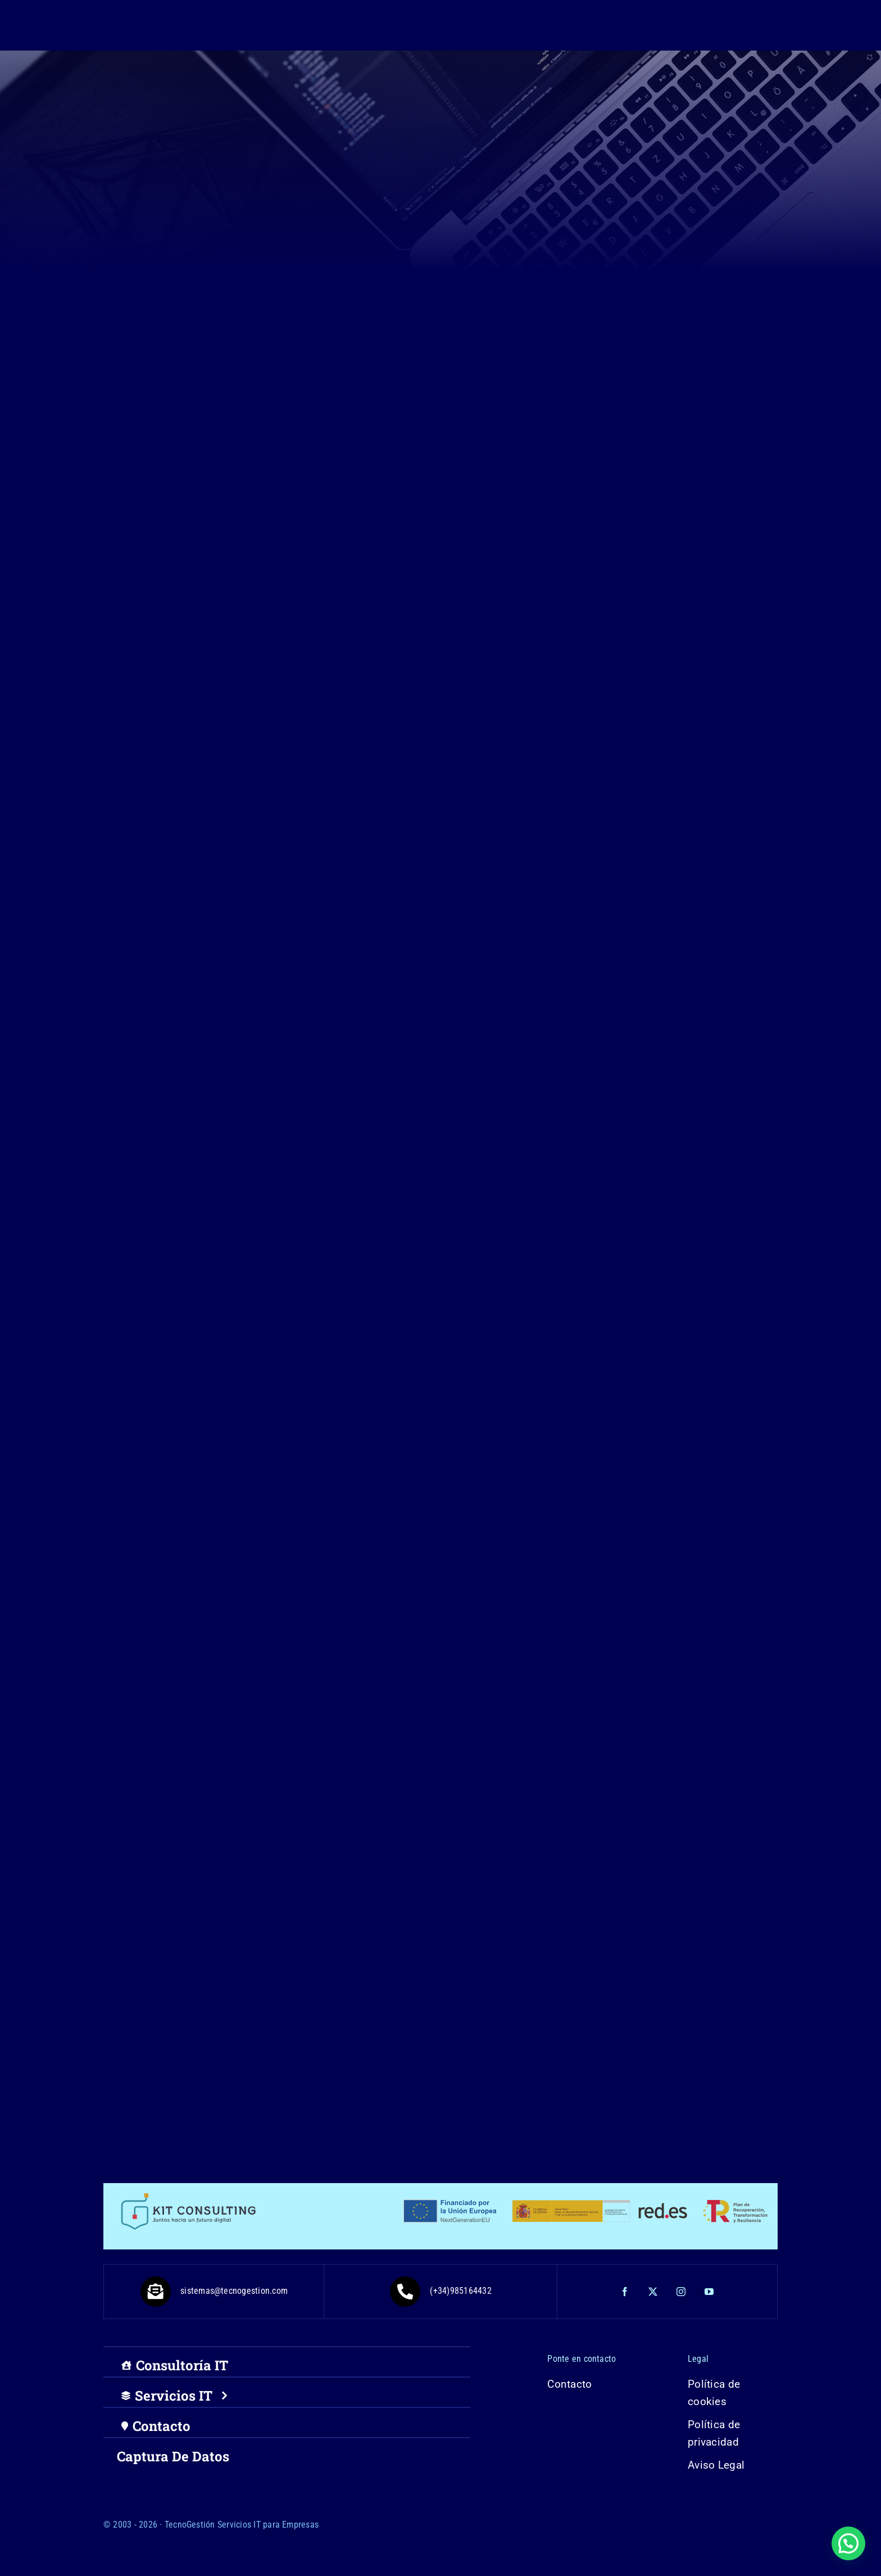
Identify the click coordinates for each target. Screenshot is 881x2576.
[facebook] (625, 2292)
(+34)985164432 (440, 2290)
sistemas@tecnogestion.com (214, 2290)
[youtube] (709, 2292)
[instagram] (681, 2292)
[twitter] (653, 2292)
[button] (848, 2543)
